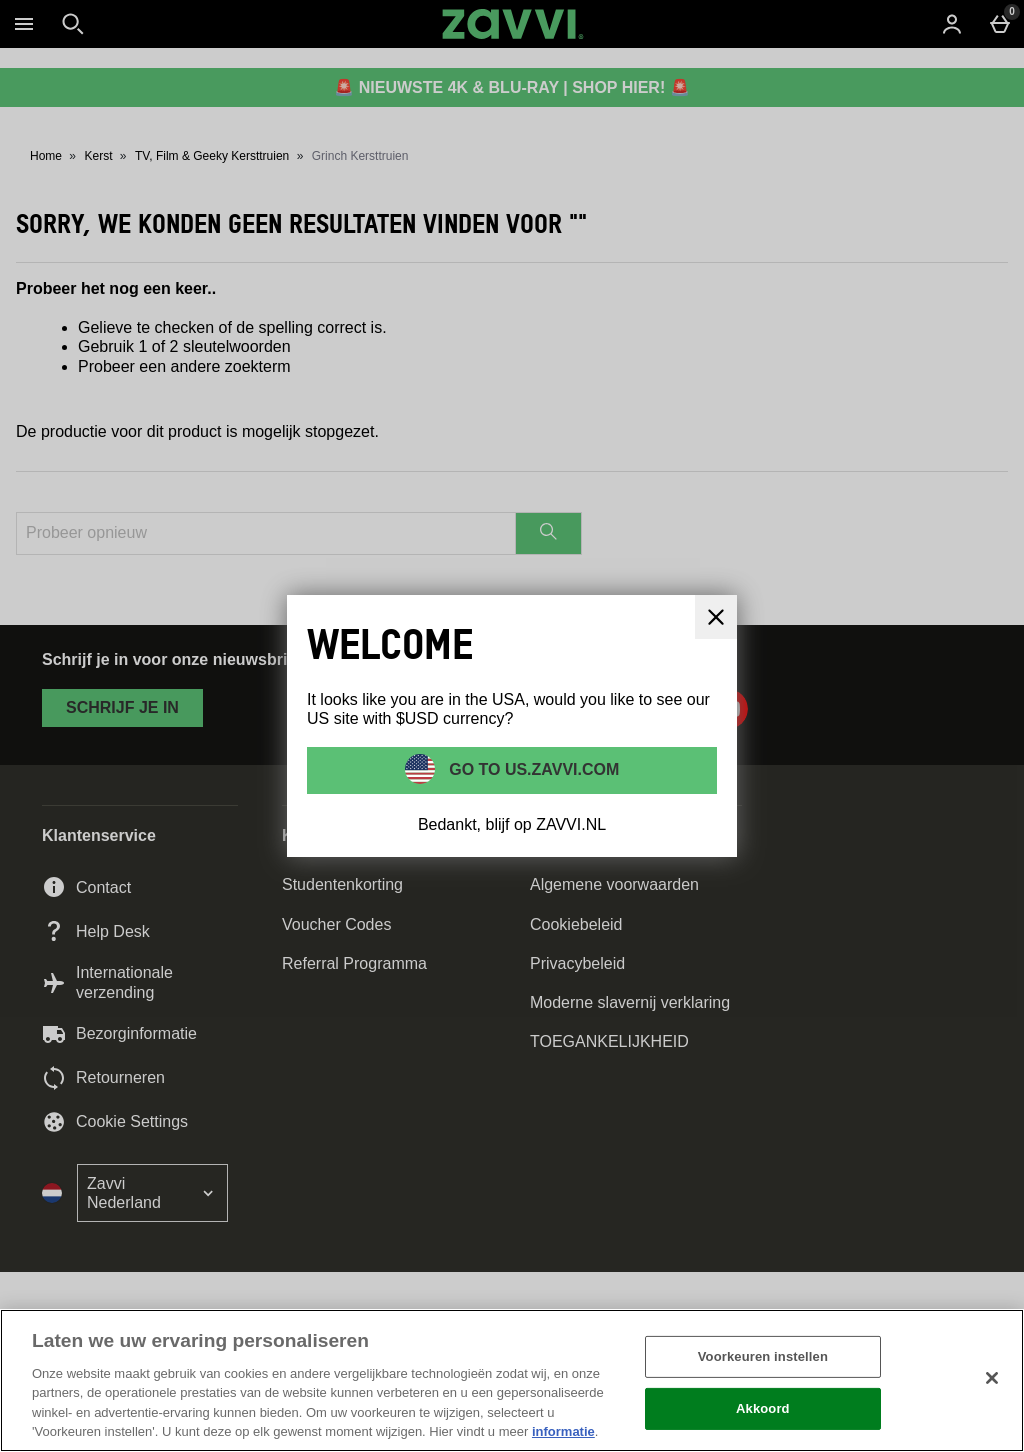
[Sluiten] (992, 1378)
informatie (563, 1431)
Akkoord (763, 1408)
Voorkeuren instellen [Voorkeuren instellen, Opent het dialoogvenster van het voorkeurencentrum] (763, 1356)
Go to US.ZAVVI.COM (532, 769)
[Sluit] (716, 617)
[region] (512, 1380)
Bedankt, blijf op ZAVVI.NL (512, 824)
